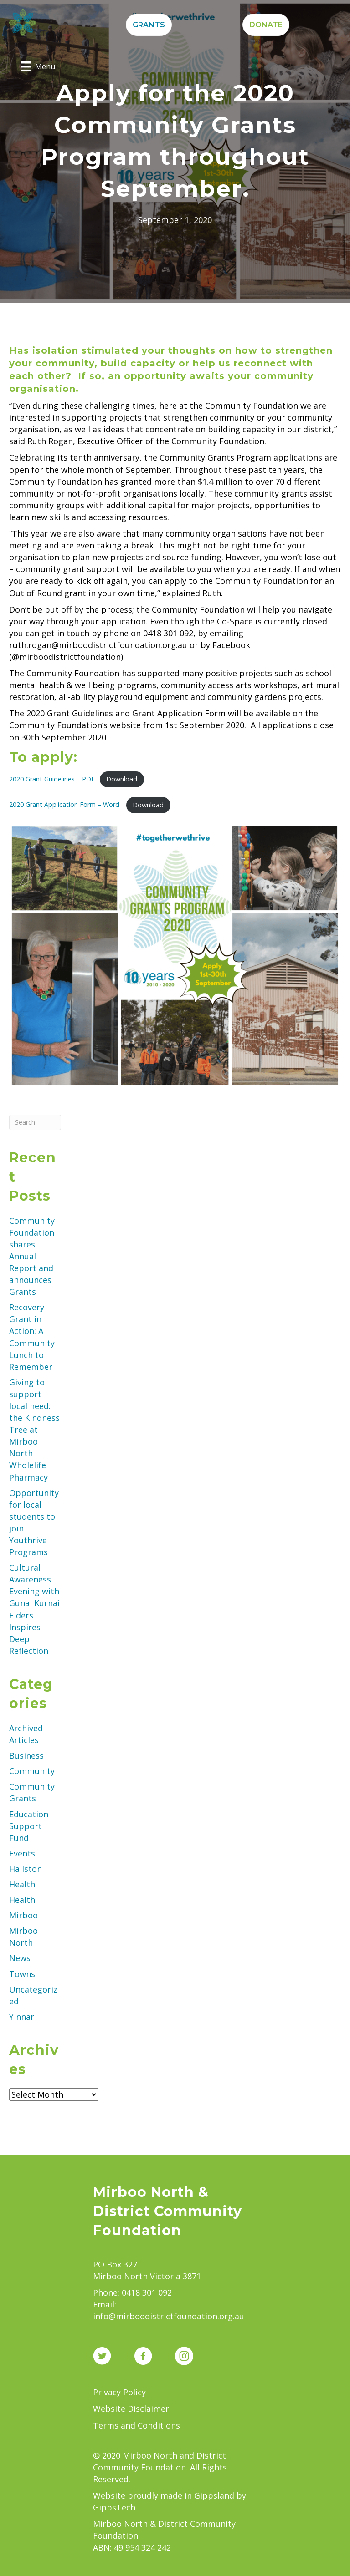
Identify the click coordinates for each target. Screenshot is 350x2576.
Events (22, 1853)
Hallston (25, 1868)
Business (26, 1755)
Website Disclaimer (131, 2408)
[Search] (35, 1122)
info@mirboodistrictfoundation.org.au (168, 2316)
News (20, 1957)
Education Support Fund (28, 1826)
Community (32, 1770)
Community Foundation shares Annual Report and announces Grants (32, 1256)
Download (121, 779)
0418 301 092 (147, 2292)
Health (22, 1884)
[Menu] (38, 66)
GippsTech (114, 2507)
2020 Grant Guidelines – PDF (52, 779)
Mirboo (23, 1915)
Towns (22, 1973)
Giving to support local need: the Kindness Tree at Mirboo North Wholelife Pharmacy (34, 1430)
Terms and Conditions (136, 2425)
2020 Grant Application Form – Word (65, 805)
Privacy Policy (119, 2392)
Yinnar (21, 2016)
